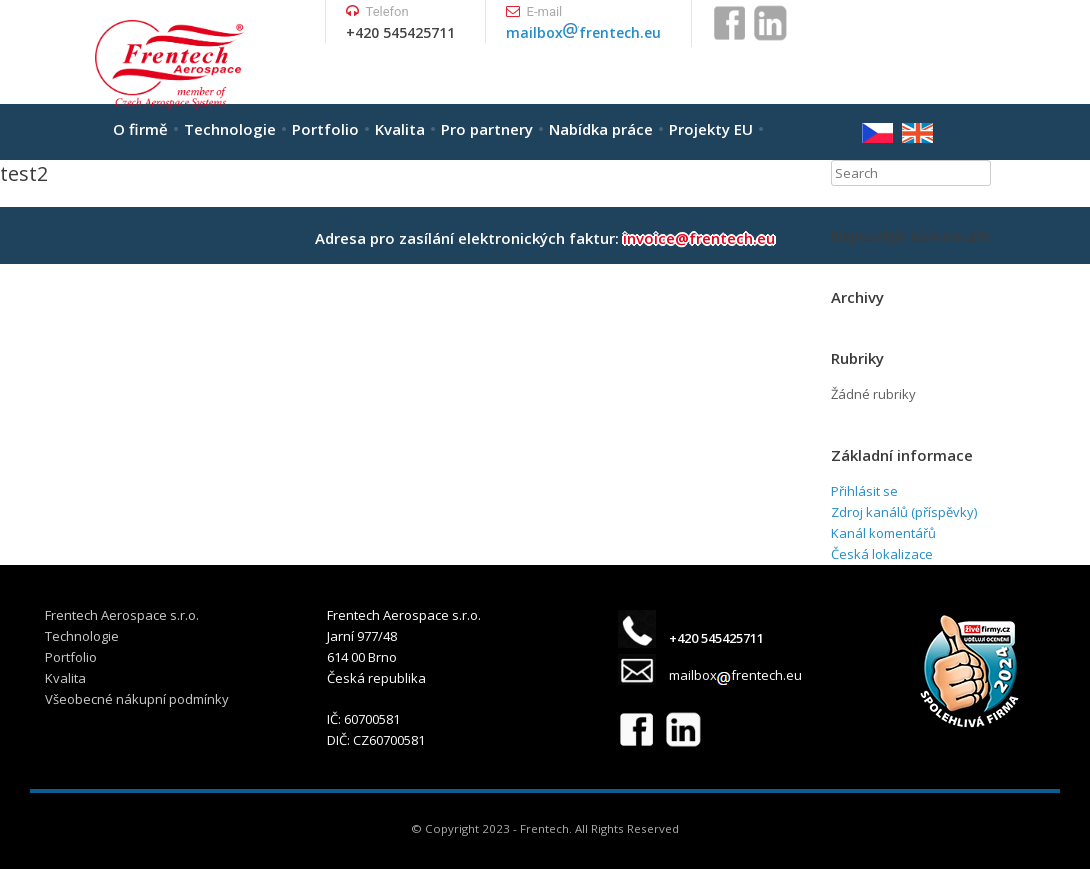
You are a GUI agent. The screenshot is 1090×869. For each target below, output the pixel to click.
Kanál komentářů (883, 533)
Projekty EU (711, 129)
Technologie (230, 129)
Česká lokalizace (882, 554)
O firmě (140, 129)
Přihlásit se (864, 491)
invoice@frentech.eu (699, 238)
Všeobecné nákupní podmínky (137, 699)
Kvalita (400, 129)
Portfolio (325, 129)
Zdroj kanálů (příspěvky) (904, 512)
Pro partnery (487, 129)
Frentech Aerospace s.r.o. (122, 615)
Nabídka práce (601, 129)
